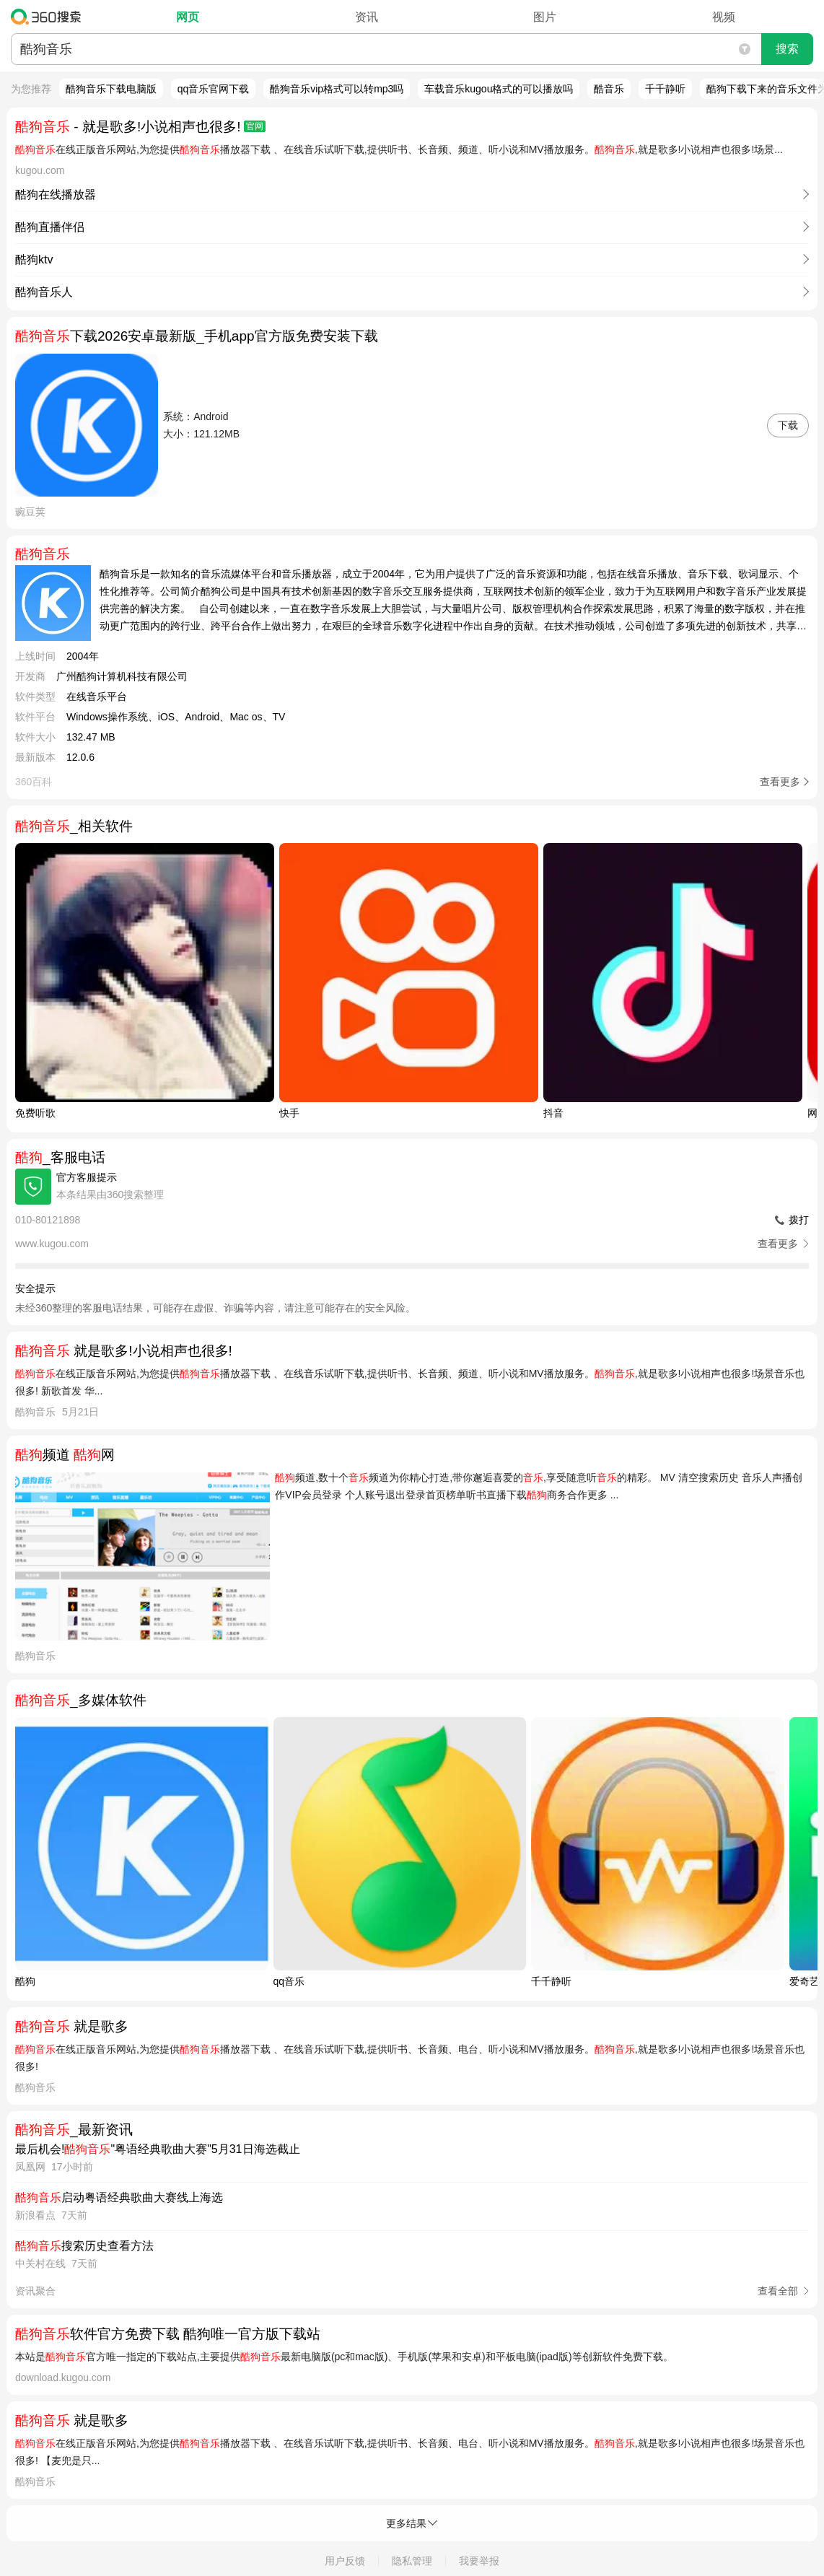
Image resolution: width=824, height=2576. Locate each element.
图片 (544, 17)
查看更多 (780, 781)
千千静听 (665, 89)
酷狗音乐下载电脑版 (111, 89)
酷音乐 (609, 89)
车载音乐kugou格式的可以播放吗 (498, 89)
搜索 (787, 49)
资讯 (366, 17)
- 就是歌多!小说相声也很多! (140, 126)
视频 (723, 17)
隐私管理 (412, 2561)
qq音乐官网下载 (213, 89)
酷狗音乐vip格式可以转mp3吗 (336, 89)
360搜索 (49, 16)
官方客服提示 (86, 1177)
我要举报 (479, 2561)
